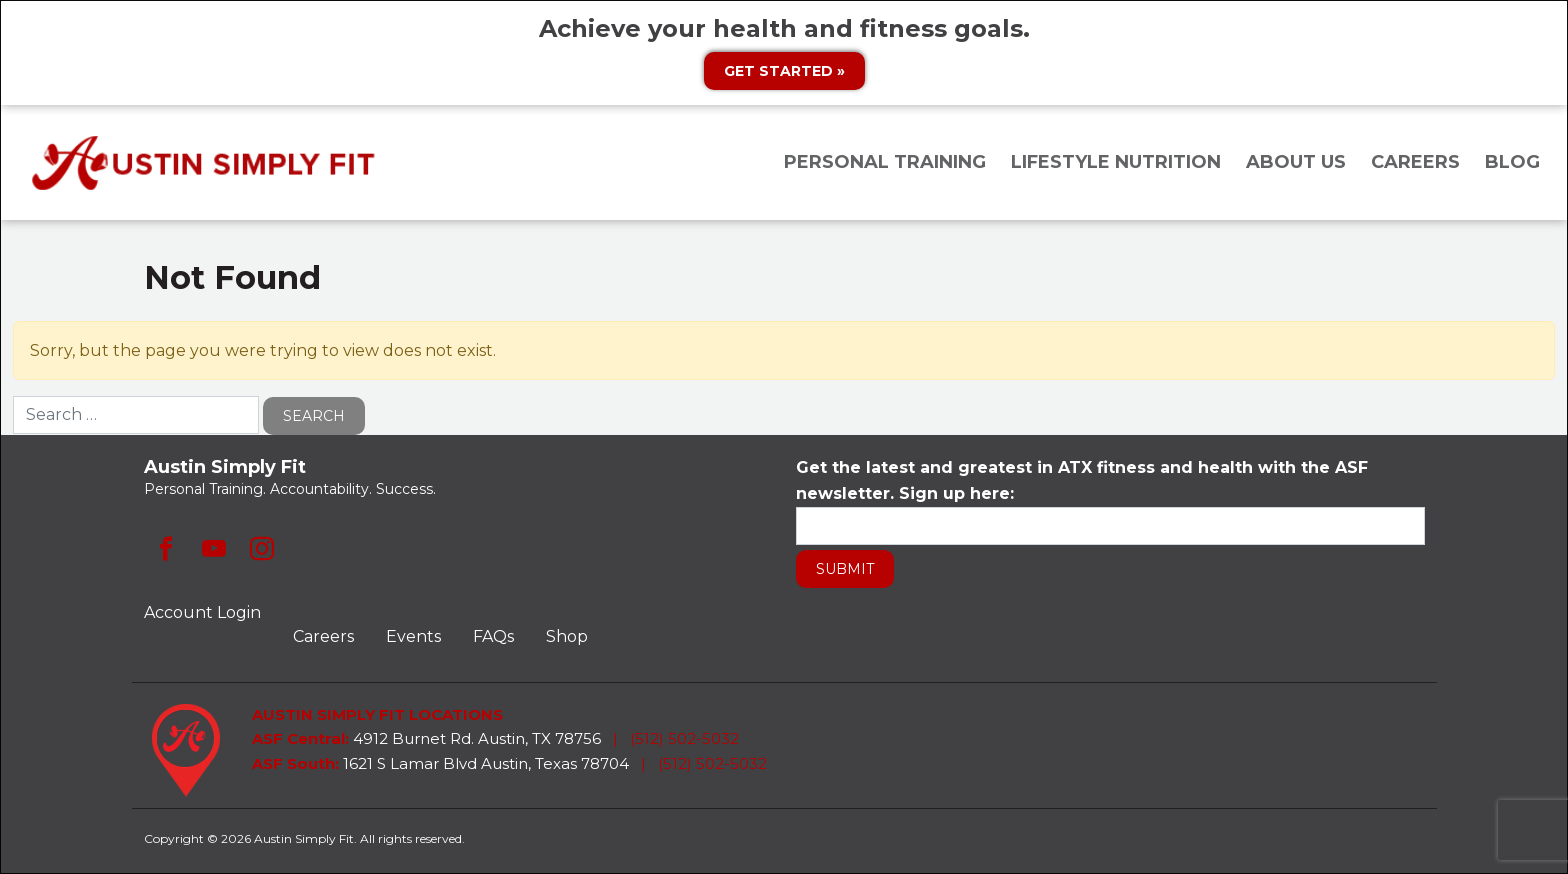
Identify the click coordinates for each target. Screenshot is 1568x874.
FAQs (493, 636)
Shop (567, 636)
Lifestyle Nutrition (1116, 162)
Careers (1415, 162)
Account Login (202, 612)
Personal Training (885, 162)
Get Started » (784, 71)
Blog (1512, 162)
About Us (1296, 162)
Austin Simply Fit (206, 163)
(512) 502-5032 (684, 738)
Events (413, 636)
